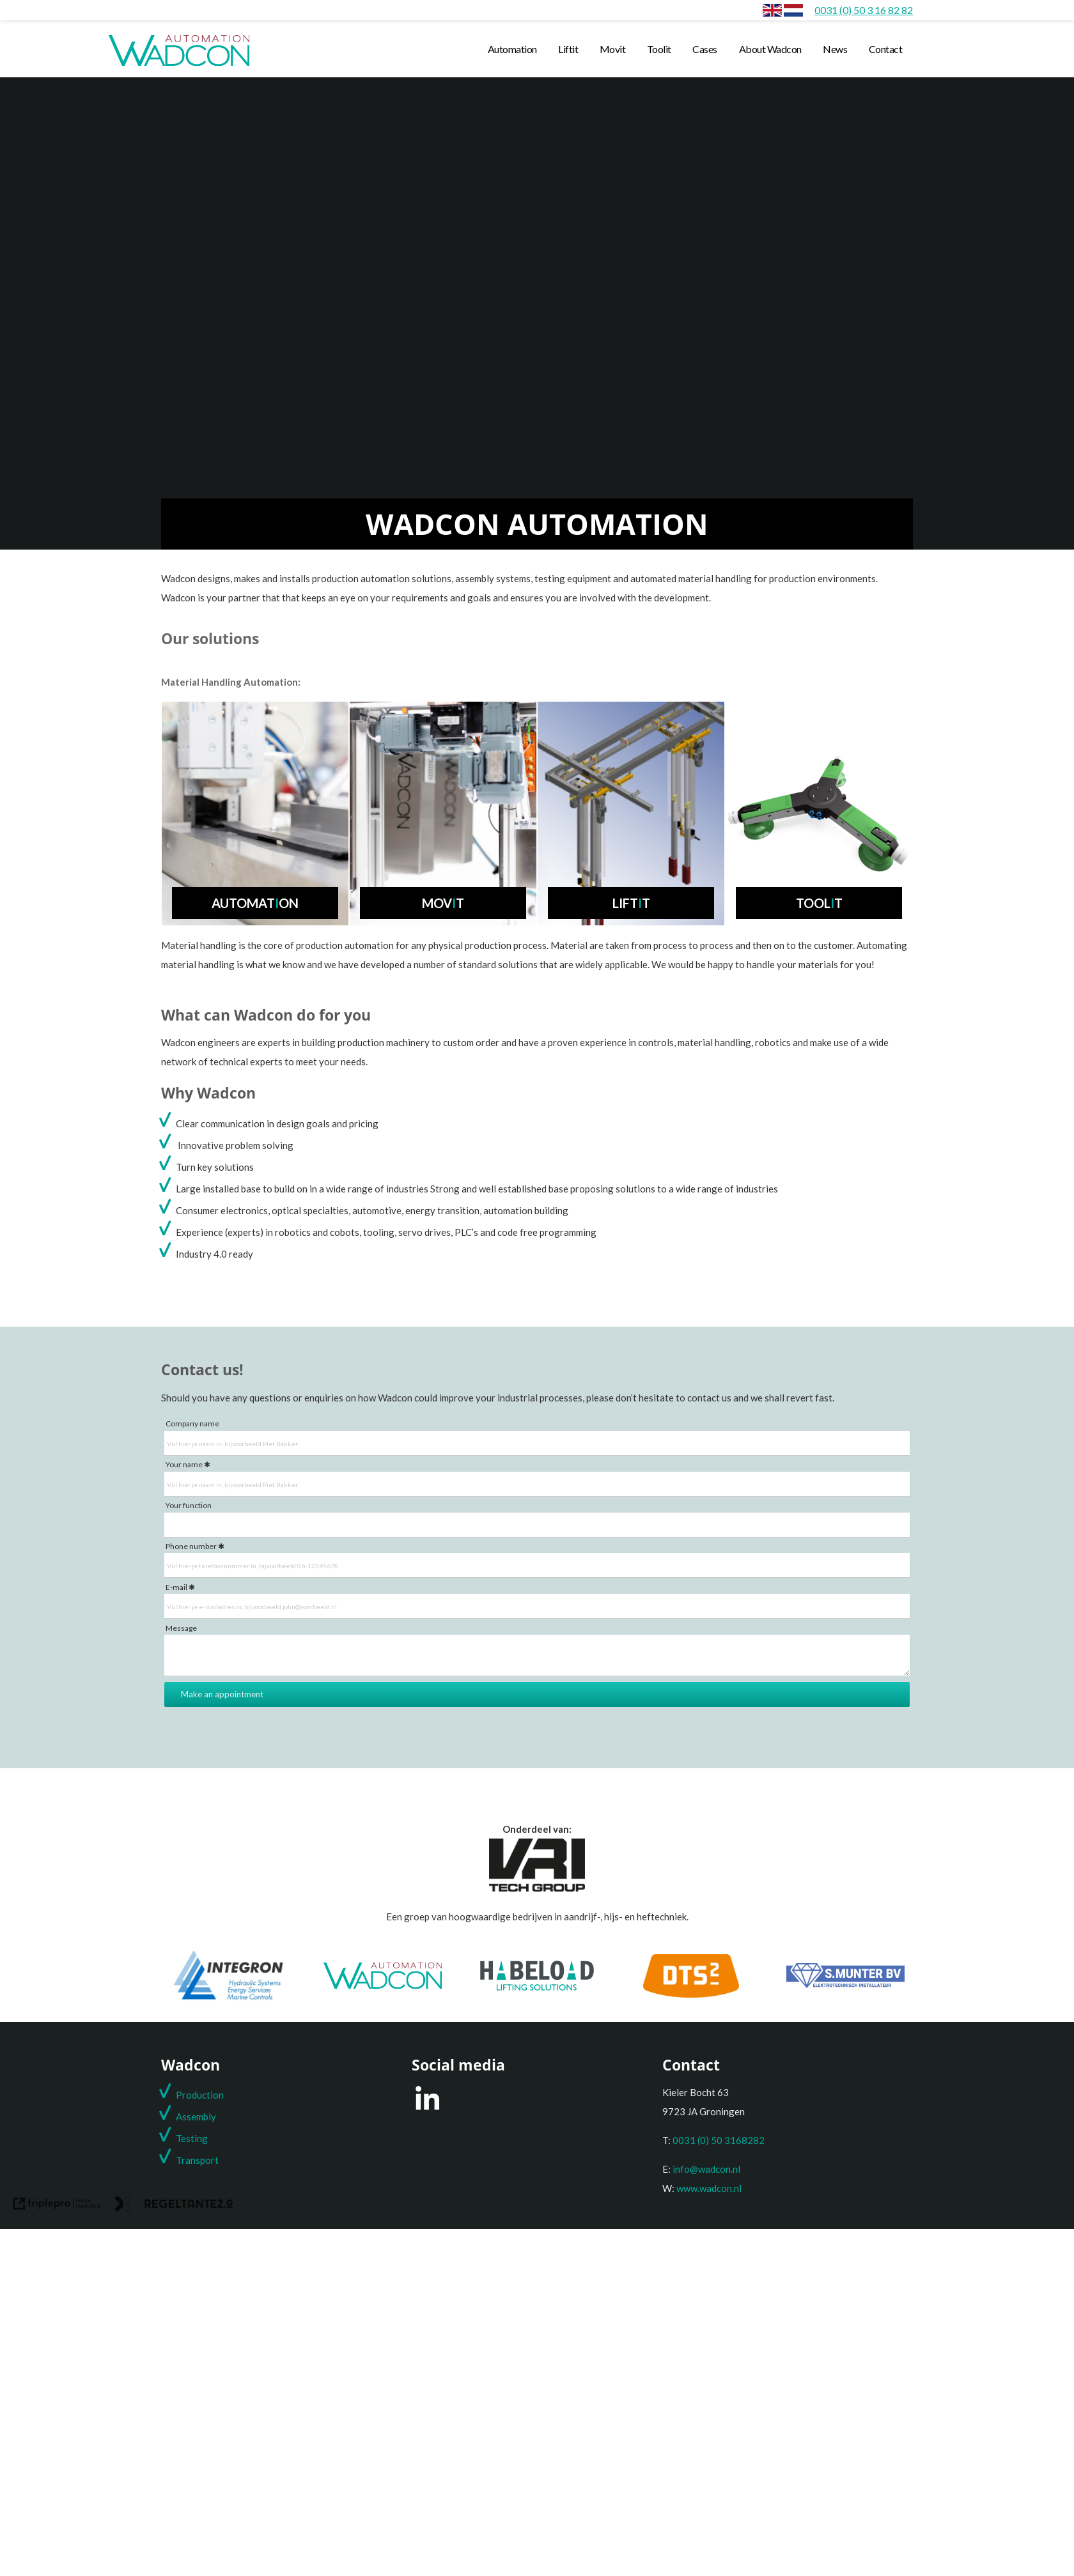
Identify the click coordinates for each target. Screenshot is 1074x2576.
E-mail (176, 1587)
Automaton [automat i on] (255, 903)
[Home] (793, 10)
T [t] (179, 2160)
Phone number (191, 1546)
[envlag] (772, 10)
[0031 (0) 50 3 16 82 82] (863, 10)
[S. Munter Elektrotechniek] (845, 1984)
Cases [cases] (704, 49)
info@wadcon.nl (706, 2169)
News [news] (835, 49)
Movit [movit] (613, 49)
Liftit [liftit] (568, 49)
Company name (192, 1423)
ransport (200, 2160)
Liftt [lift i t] (631, 903)
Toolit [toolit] (659, 49)
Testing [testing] (192, 2138)
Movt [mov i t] (443, 903)
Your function (189, 1505)
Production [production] (200, 2095)
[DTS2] (691, 1994)
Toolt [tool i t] (819, 903)
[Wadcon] (382, 1985)
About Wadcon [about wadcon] (770, 49)
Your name (184, 1464)
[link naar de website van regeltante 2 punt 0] (174, 2206)
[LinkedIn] (427, 2109)
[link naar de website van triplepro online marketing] (57, 2206)
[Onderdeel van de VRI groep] (537, 1887)
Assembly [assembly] (196, 2116)
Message (181, 1628)
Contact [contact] (886, 49)
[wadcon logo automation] (179, 65)
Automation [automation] (512, 49)
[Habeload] (537, 1987)
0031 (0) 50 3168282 (719, 2140)
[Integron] (228, 1999)
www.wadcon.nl (709, 2188)
